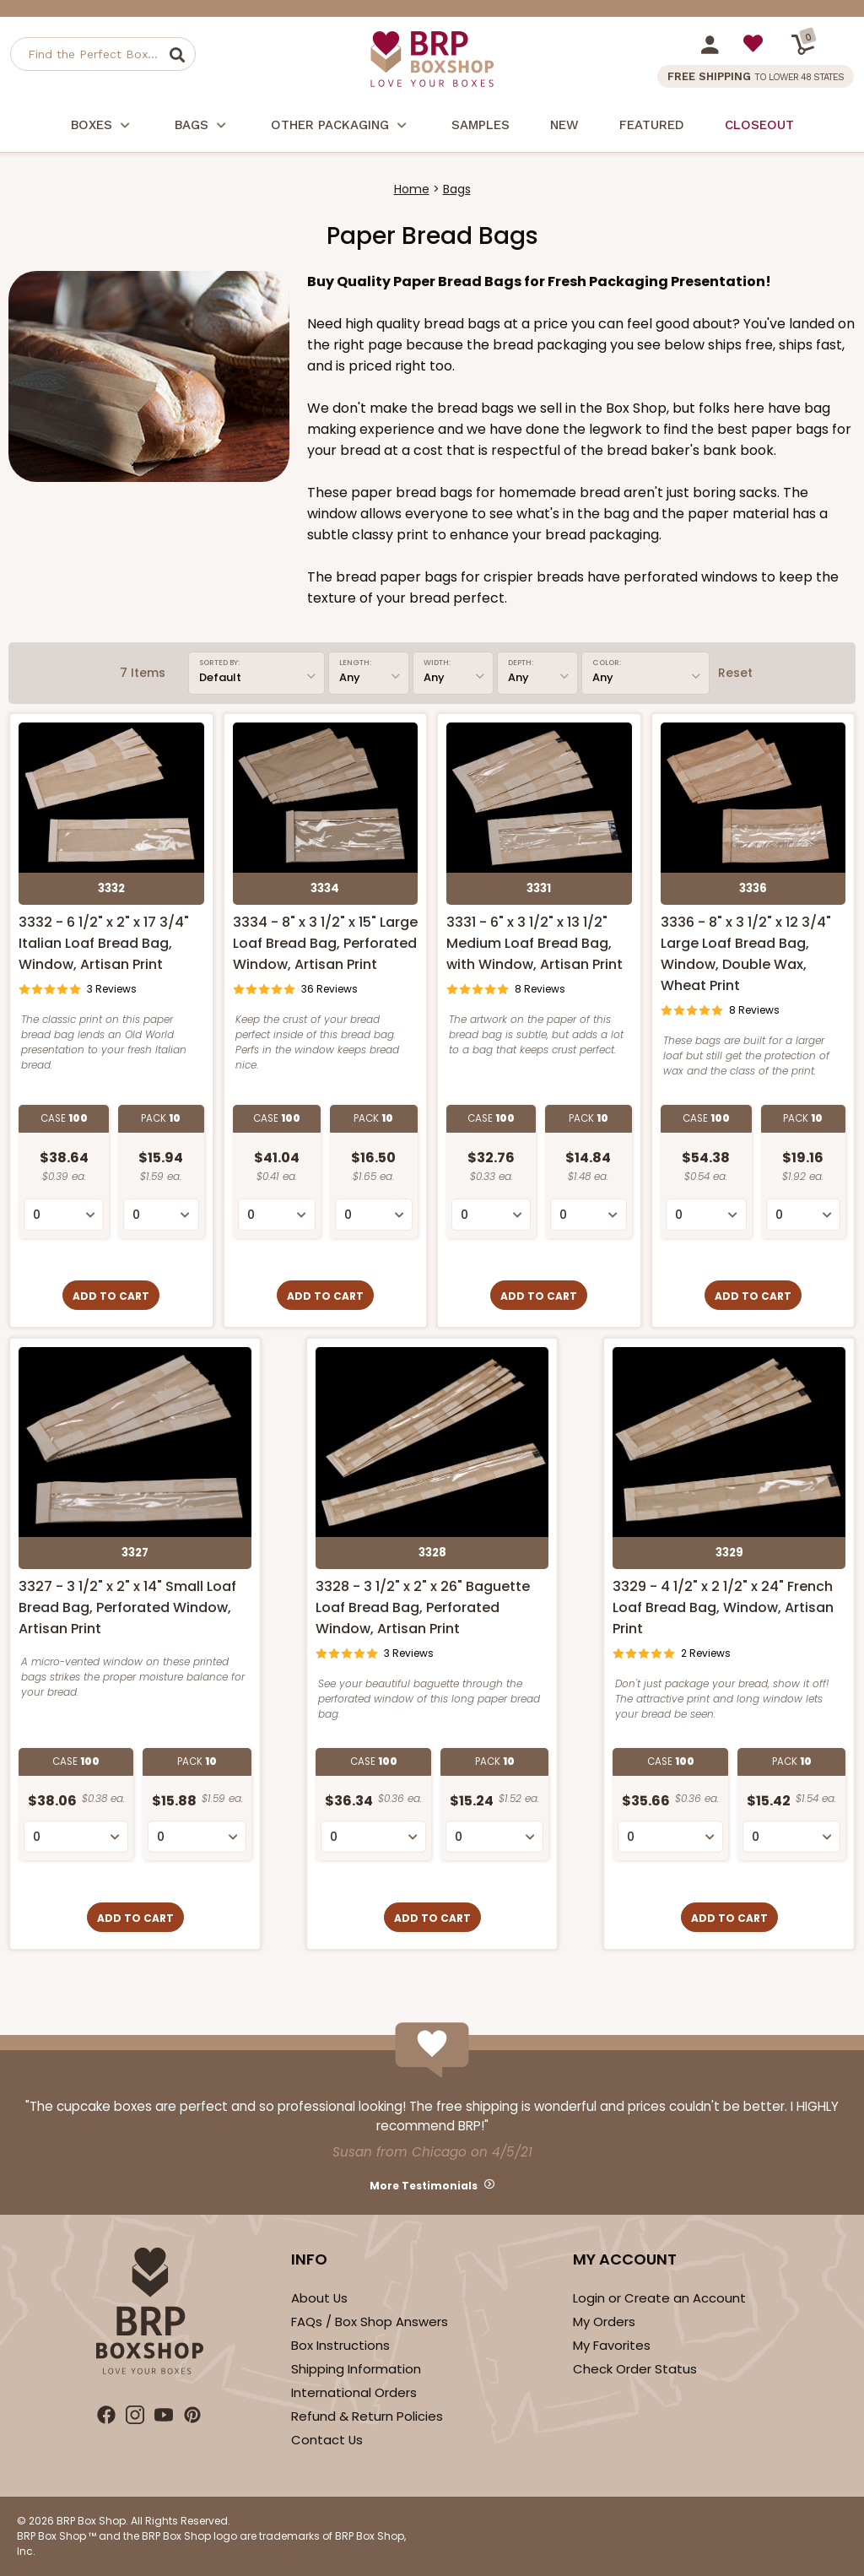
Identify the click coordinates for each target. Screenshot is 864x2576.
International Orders (354, 2392)
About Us (319, 2298)
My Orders (604, 2321)
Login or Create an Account (659, 2298)
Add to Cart (111, 1296)
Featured (651, 125)
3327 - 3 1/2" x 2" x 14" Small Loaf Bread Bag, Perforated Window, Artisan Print (127, 1607)
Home (411, 189)
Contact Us (327, 2440)
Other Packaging (341, 127)
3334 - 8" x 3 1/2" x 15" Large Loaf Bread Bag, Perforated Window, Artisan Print (325, 943)
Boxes (102, 127)
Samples (480, 125)
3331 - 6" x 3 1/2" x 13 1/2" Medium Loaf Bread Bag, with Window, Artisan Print (534, 943)
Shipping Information (356, 2369)
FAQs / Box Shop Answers (369, 2321)
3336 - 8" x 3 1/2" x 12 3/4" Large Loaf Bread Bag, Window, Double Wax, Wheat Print (746, 953)
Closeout (759, 125)
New (564, 125)
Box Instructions (340, 2345)
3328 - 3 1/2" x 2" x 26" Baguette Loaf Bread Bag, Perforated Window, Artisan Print (423, 1607)
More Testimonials (424, 2185)
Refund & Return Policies (367, 2416)
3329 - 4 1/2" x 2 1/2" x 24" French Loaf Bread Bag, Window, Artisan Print (723, 1607)
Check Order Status (635, 2369)
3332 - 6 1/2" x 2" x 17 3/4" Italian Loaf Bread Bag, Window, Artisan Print (104, 943)
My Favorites (612, 2345)
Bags (202, 127)
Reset (735, 672)
